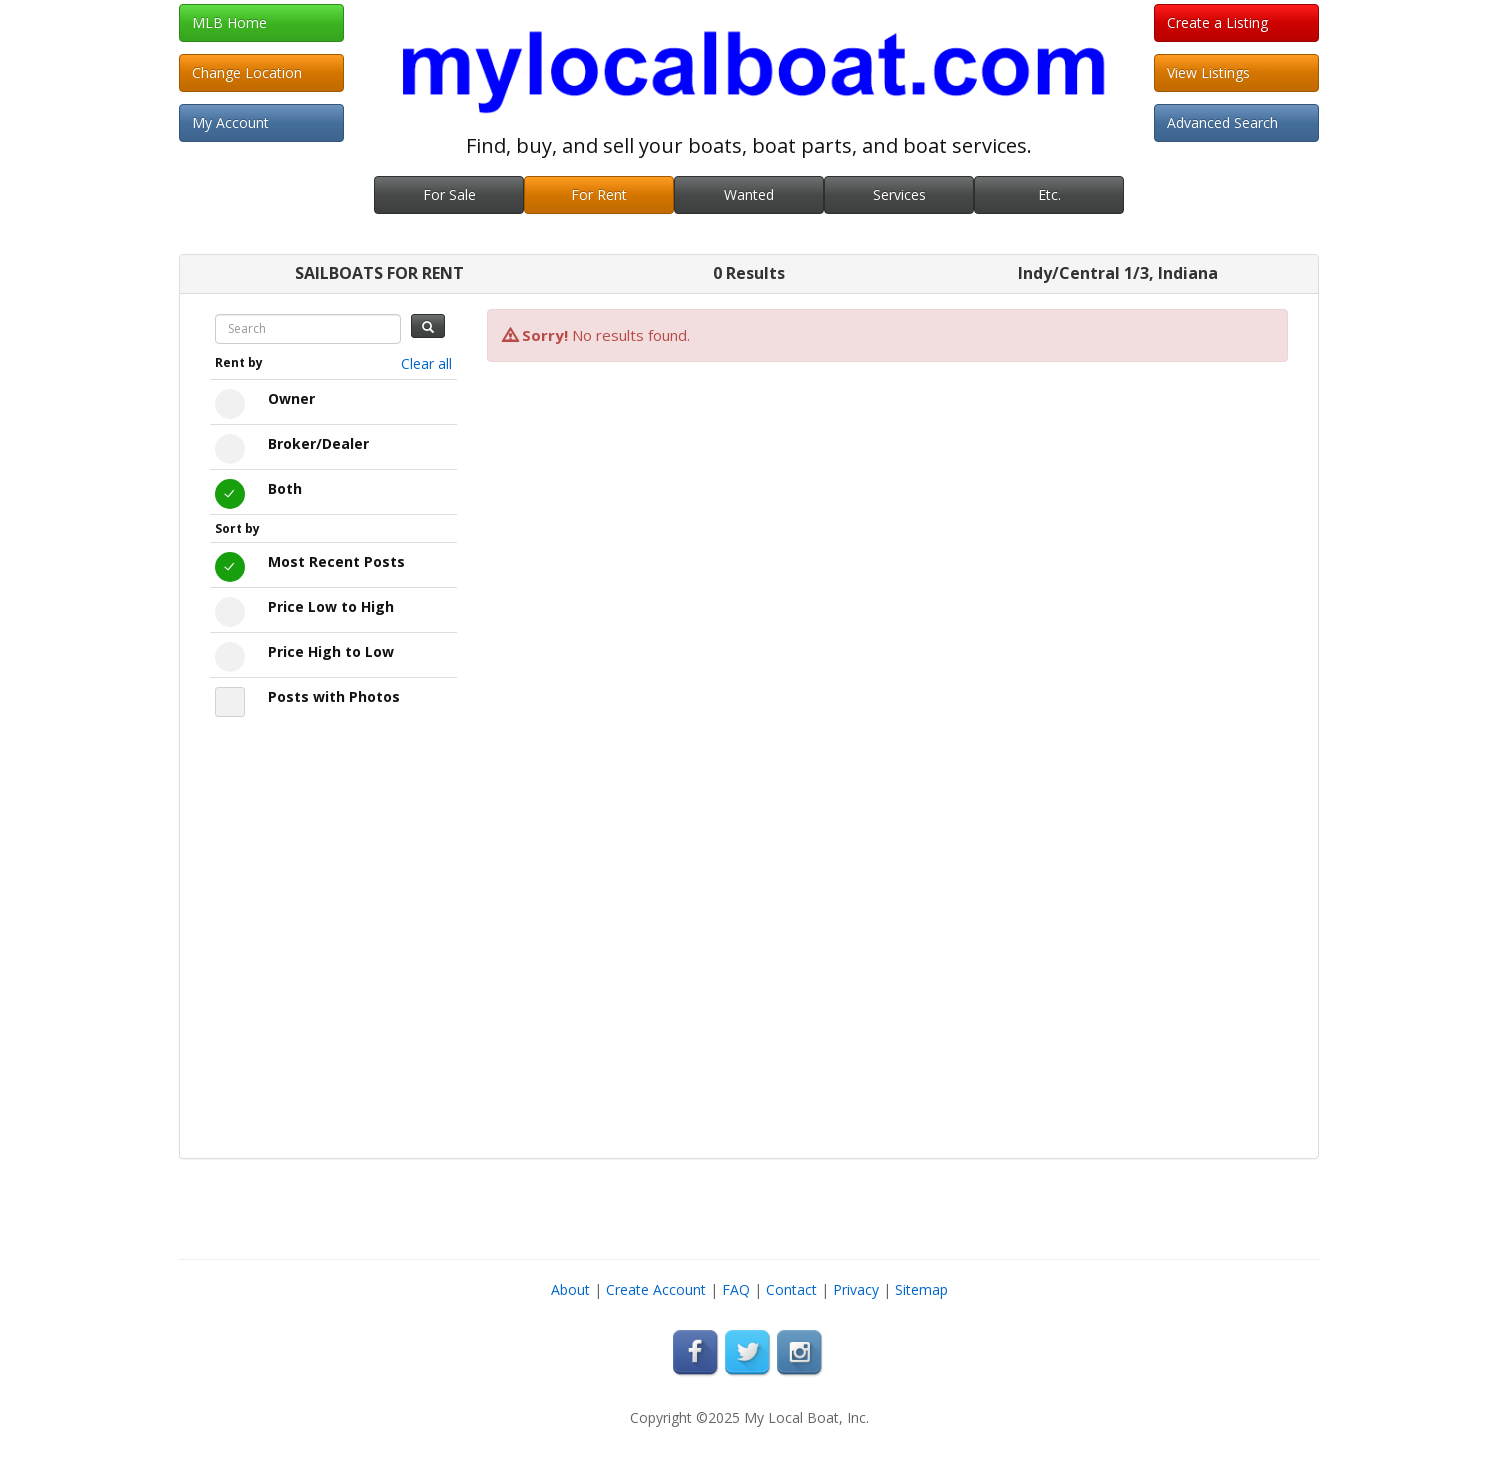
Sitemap (921, 1289)
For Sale (449, 194)
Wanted (749, 194)
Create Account (656, 1289)
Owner (291, 398)
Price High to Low (331, 651)
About (570, 1289)
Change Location (247, 72)
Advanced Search (1222, 122)
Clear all (426, 363)
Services (899, 194)
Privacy (856, 1289)
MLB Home (229, 22)
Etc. (1049, 194)
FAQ (736, 1289)
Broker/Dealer (318, 443)
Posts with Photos (334, 696)
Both (285, 488)
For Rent (599, 194)
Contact (791, 1289)
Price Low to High (331, 606)
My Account (230, 122)
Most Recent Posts (336, 561)
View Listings (1208, 72)
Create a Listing (1217, 22)
